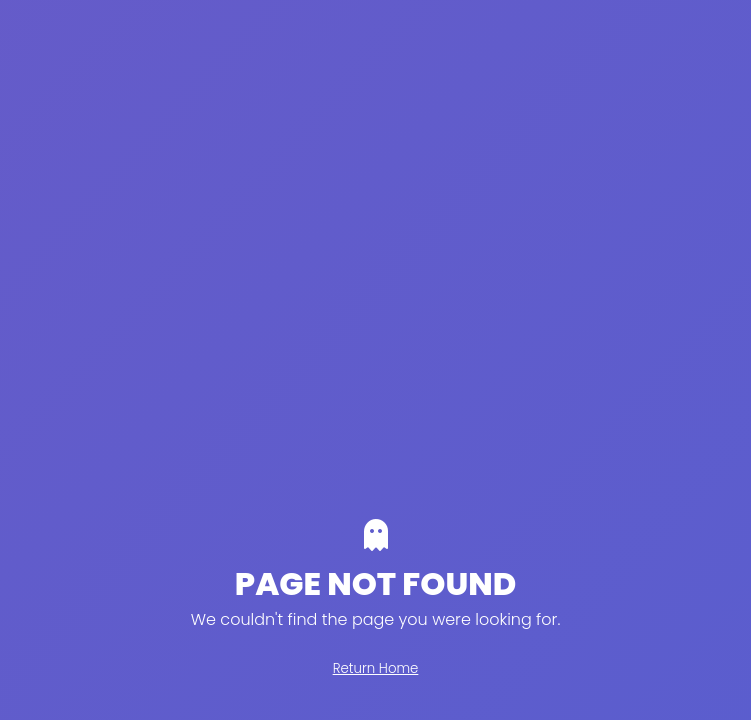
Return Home (376, 668)
